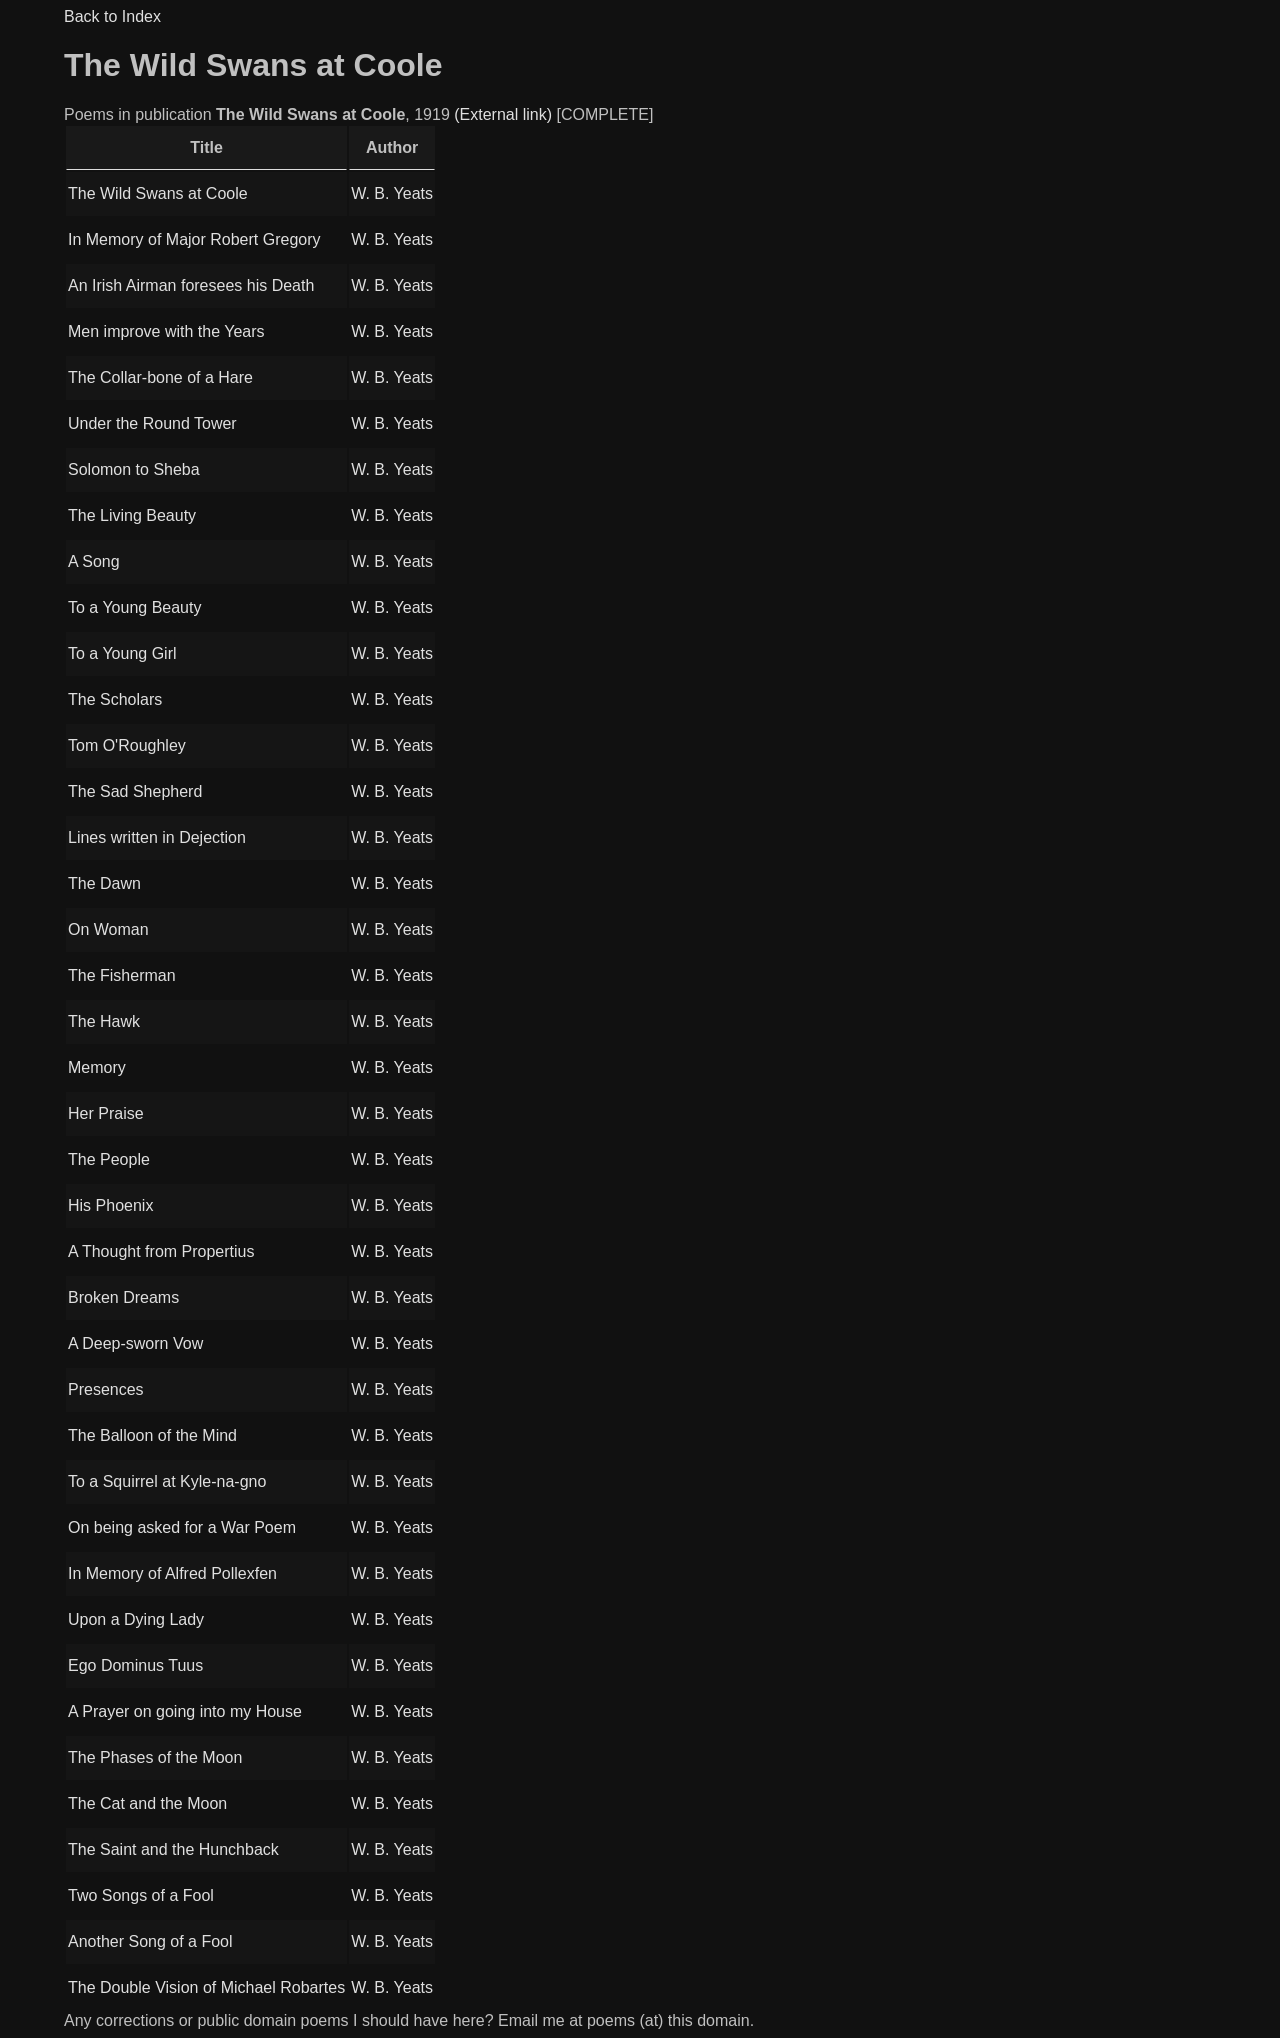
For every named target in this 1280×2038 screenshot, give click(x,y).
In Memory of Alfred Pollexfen (172, 1573)
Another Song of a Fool (150, 1941)
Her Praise (106, 1113)
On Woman (108, 929)
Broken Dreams (123, 1297)
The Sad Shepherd (135, 791)
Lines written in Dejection (157, 837)
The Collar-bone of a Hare (160, 377)
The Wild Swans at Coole (158, 193)
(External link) (503, 114)
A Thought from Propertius (161, 1251)
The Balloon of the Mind (152, 1435)
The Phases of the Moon (155, 1757)
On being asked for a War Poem (182, 1527)
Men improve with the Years (166, 331)
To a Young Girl (122, 653)
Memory (97, 1067)
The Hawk (104, 1021)
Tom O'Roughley (127, 745)
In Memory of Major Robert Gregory (194, 239)
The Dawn (104, 883)
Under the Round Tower (152, 423)
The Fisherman (122, 975)
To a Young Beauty (134, 607)
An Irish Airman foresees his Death (191, 285)
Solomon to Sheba (134, 469)
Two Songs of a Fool (141, 1895)
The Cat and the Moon (147, 1803)
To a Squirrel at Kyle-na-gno (167, 1481)
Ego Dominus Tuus (135, 1665)
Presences (106, 1389)
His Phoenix (110, 1205)
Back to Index (112, 16)
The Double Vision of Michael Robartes (206, 1987)
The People (109, 1159)
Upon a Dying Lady (136, 1619)
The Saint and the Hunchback (173, 1849)
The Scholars (115, 699)
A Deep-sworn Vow (135, 1343)
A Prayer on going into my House (185, 1711)
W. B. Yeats (392, 193)
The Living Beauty (132, 515)
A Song (94, 561)
